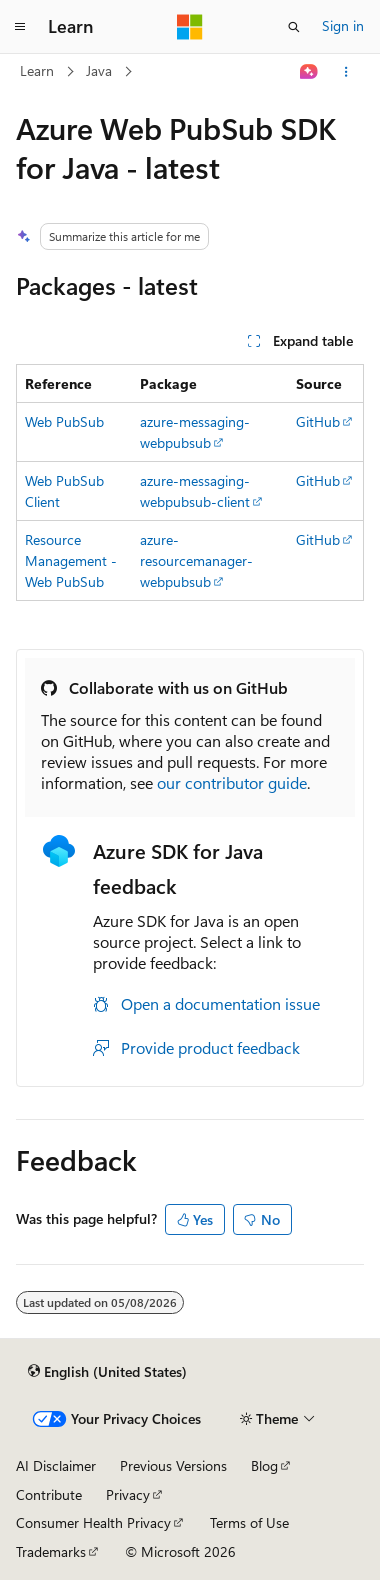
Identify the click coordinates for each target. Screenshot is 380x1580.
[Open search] (294, 27)
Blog (264, 1465)
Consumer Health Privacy (93, 1522)
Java (99, 70)
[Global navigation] (20, 27)
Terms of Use (249, 1522)
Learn (37, 70)
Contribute (49, 1494)
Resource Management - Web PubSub (71, 560)
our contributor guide (232, 782)
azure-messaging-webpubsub (195, 432)
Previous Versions (173, 1465)
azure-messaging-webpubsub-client (195, 491)
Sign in (343, 25)
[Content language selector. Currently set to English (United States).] (107, 1371)
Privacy (128, 1494)
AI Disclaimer (56, 1465)
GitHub (318, 421)
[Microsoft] (190, 27)
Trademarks (51, 1551)
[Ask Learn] (309, 72)
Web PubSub (64, 421)
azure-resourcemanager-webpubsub (196, 560)
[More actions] (346, 72)
